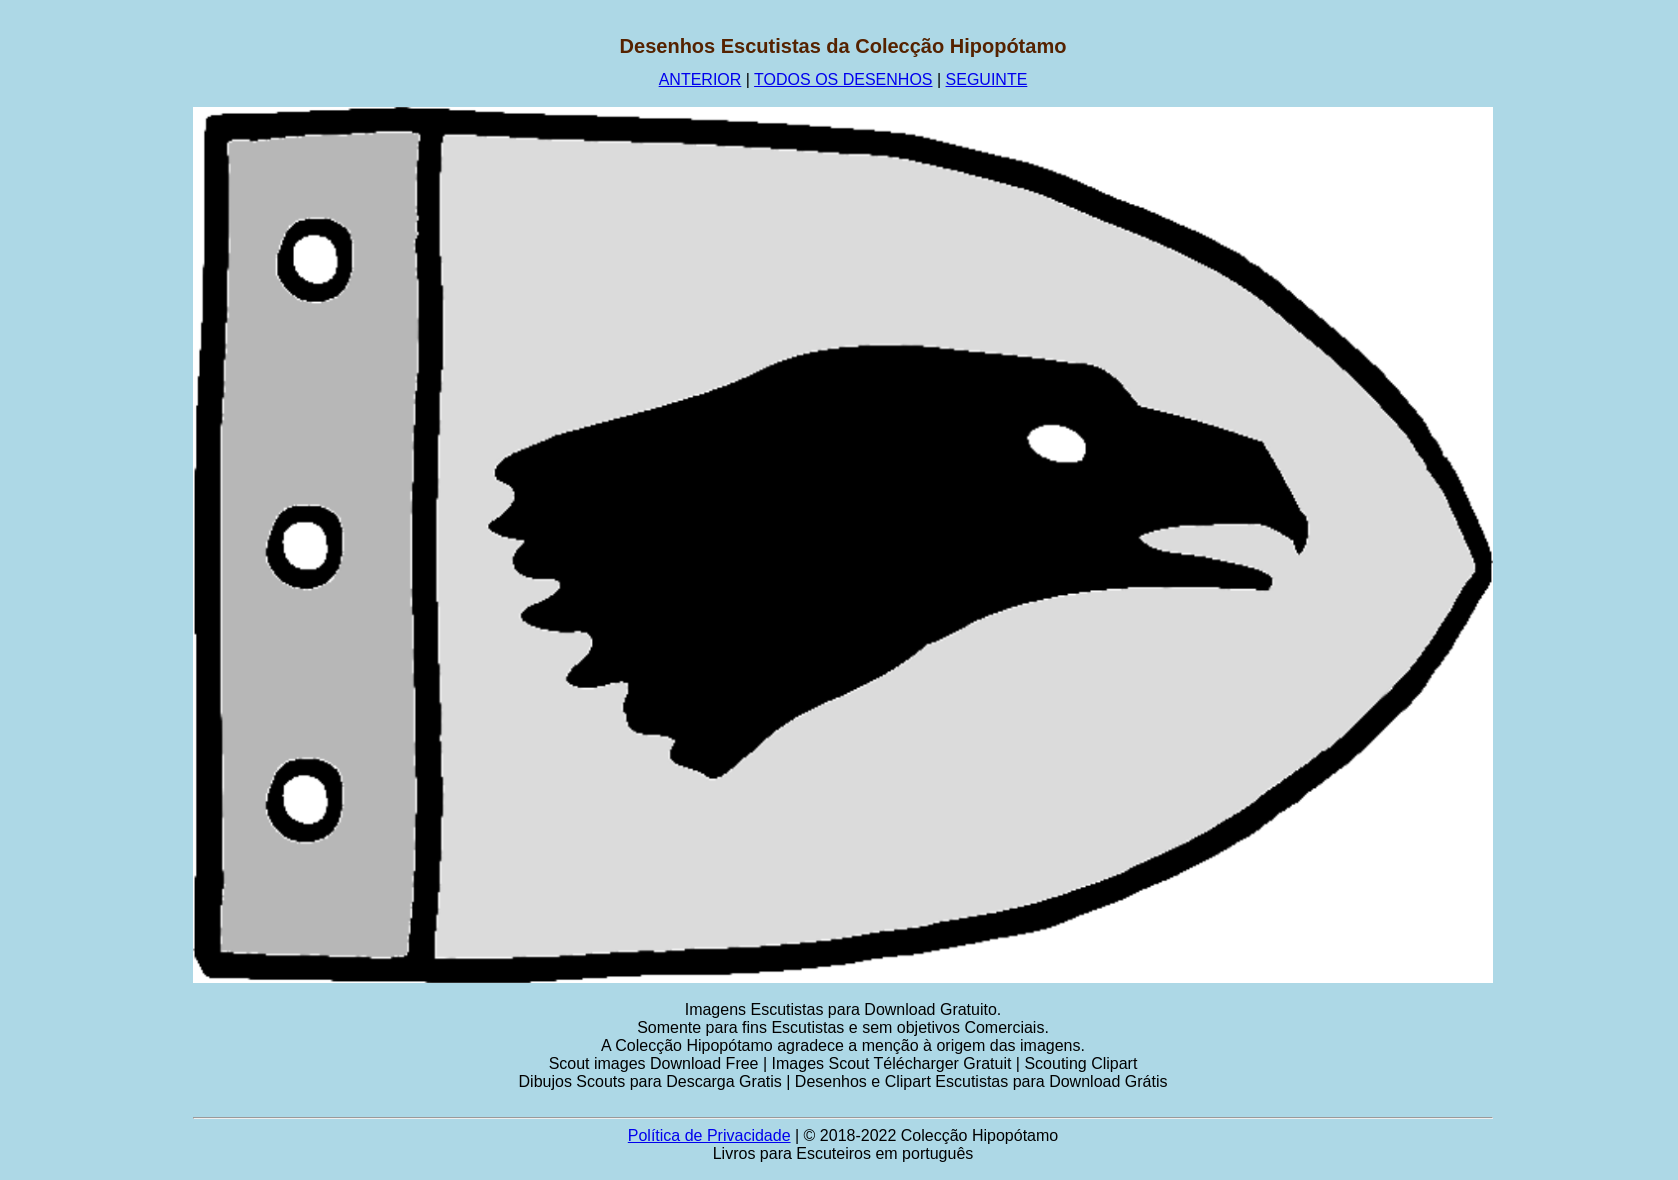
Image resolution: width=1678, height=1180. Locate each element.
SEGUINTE (987, 79)
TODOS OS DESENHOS (843, 79)
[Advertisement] (97, 335)
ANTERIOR (700, 79)
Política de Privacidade (709, 1135)
